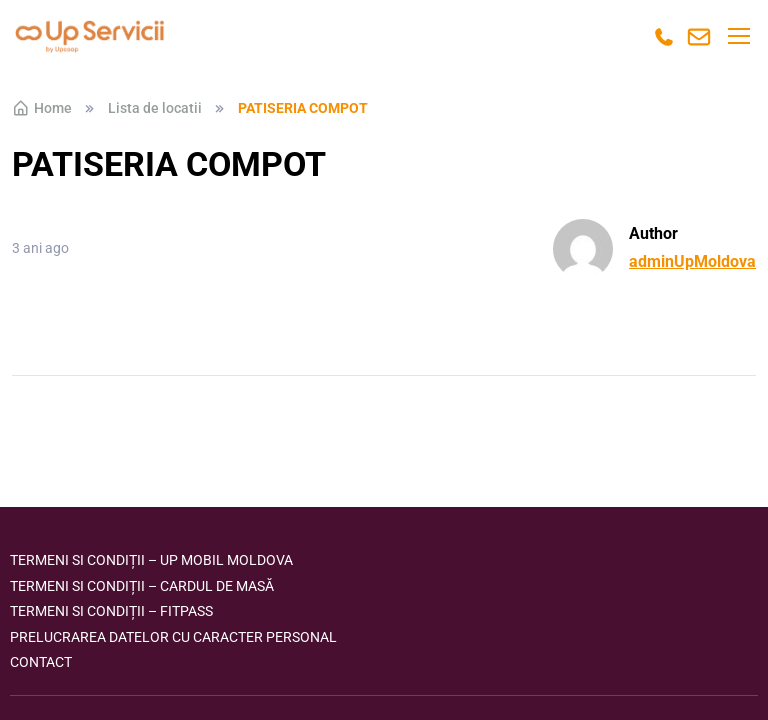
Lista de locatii (155, 108)
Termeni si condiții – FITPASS (111, 611)
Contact (41, 662)
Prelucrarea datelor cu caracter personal (173, 637)
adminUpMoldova (692, 261)
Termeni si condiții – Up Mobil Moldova (151, 560)
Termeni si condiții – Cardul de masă (142, 586)
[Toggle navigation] (738, 36)
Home (42, 108)
